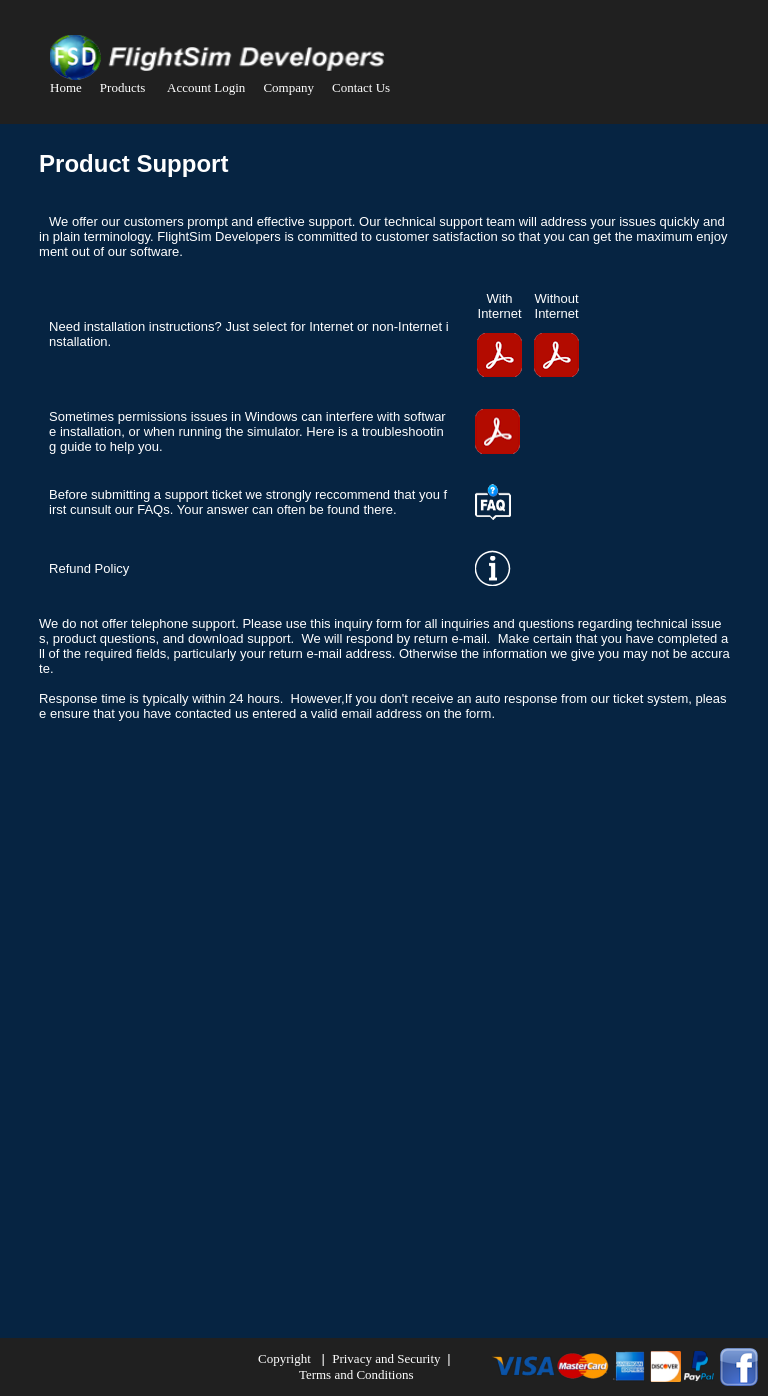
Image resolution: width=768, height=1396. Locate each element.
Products (123, 87)
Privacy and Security (388, 1358)
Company (288, 87)
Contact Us (361, 87)
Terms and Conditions (356, 1374)
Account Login (206, 87)
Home (66, 87)
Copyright (284, 1358)
